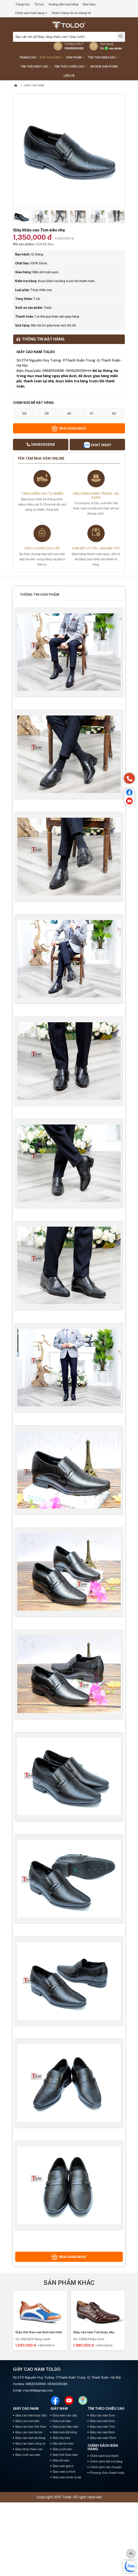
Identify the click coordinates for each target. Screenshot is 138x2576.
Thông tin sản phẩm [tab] (39, 595)
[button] (16, 217)
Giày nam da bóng (65, 2432)
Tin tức (39, 4)
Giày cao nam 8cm (102, 2432)
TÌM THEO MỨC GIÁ (36, 66)
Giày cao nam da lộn (29, 2432)
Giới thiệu (89, 4)
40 (69, 413)
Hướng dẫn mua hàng (63, 4)
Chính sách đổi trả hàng (106, 2461)
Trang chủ (22, 4)
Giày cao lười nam (27, 2421)
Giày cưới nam (62, 2449)
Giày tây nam (61, 2438)
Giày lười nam (62, 2421)
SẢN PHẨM (75, 57)
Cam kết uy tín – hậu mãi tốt (96, 548)
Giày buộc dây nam (65, 2426)
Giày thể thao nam (65, 2454)
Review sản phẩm (103, 66)
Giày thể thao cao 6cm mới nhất (38, 2332)
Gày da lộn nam (63, 2443)
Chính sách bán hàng (31, 13)
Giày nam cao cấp (65, 2415)
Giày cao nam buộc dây (31, 2415)
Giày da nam (61, 2460)
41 (91, 413)
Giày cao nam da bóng (30, 2438)
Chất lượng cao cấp (42, 548)
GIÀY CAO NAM (51, 57)
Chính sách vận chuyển (106, 2467)
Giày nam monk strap (67, 2477)
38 (24, 413)
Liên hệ (69, 75)
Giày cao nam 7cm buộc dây (93, 2332)
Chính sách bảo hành (104, 2456)
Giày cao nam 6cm (102, 2421)
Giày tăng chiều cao (29, 2449)
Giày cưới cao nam (27, 2454)
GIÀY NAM (59, 2408)
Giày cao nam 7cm (102, 2426)
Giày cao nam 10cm (103, 2438)
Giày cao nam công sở (30, 2443)
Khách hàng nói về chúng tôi (71, 13)
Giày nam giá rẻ (63, 2466)
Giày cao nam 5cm (102, 2415)
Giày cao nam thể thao (30, 2426)
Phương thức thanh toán (107, 2472)
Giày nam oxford (64, 2471)
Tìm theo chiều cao (70, 66)
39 (47, 413)
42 (114, 413)
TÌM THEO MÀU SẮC (103, 57)
